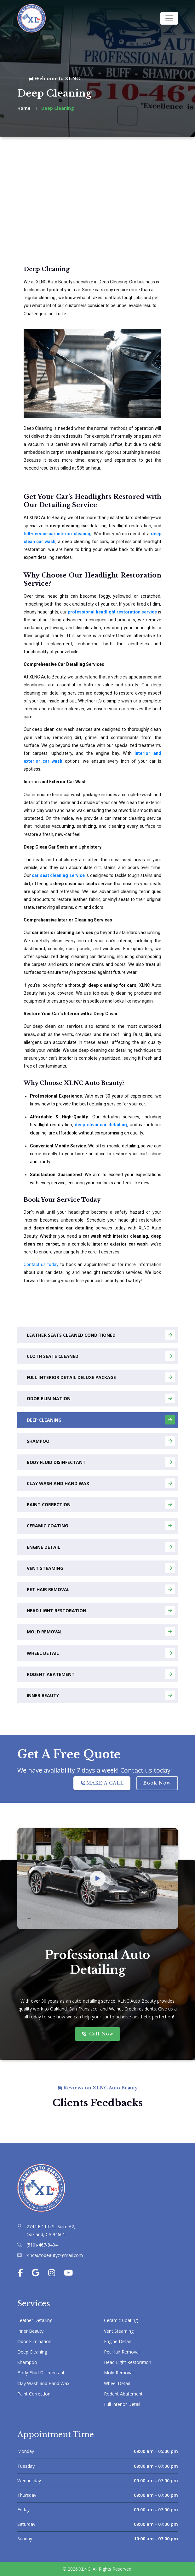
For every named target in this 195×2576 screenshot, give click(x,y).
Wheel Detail (101, 1653)
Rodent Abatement (101, 1674)
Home (24, 108)
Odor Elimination (101, 1398)
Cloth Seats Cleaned (101, 1356)
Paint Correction (101, 1504)
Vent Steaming (101, 1568)
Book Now (157, 1783)
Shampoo (101, 1441)
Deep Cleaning (101, 1419)
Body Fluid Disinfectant (101, 1462)
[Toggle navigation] (169, 18)
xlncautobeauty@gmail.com (54, 2255)
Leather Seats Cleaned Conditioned (101, 1335)
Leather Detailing (34, 2320)
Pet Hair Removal (101, 1589)
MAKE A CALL (101, 1783)
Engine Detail (101, 1547)
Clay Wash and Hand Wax (101, 1483)
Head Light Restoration (101, 1610)
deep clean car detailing (101, 1124)
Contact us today (41, 1264)
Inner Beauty (101, 1695)
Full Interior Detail (122, 2404)
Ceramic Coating (101, 1525)
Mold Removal (101, 1631)
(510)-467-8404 (42, 2245)
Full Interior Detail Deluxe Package (101, 1377)
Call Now (97, 2034)
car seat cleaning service (58, 875)
